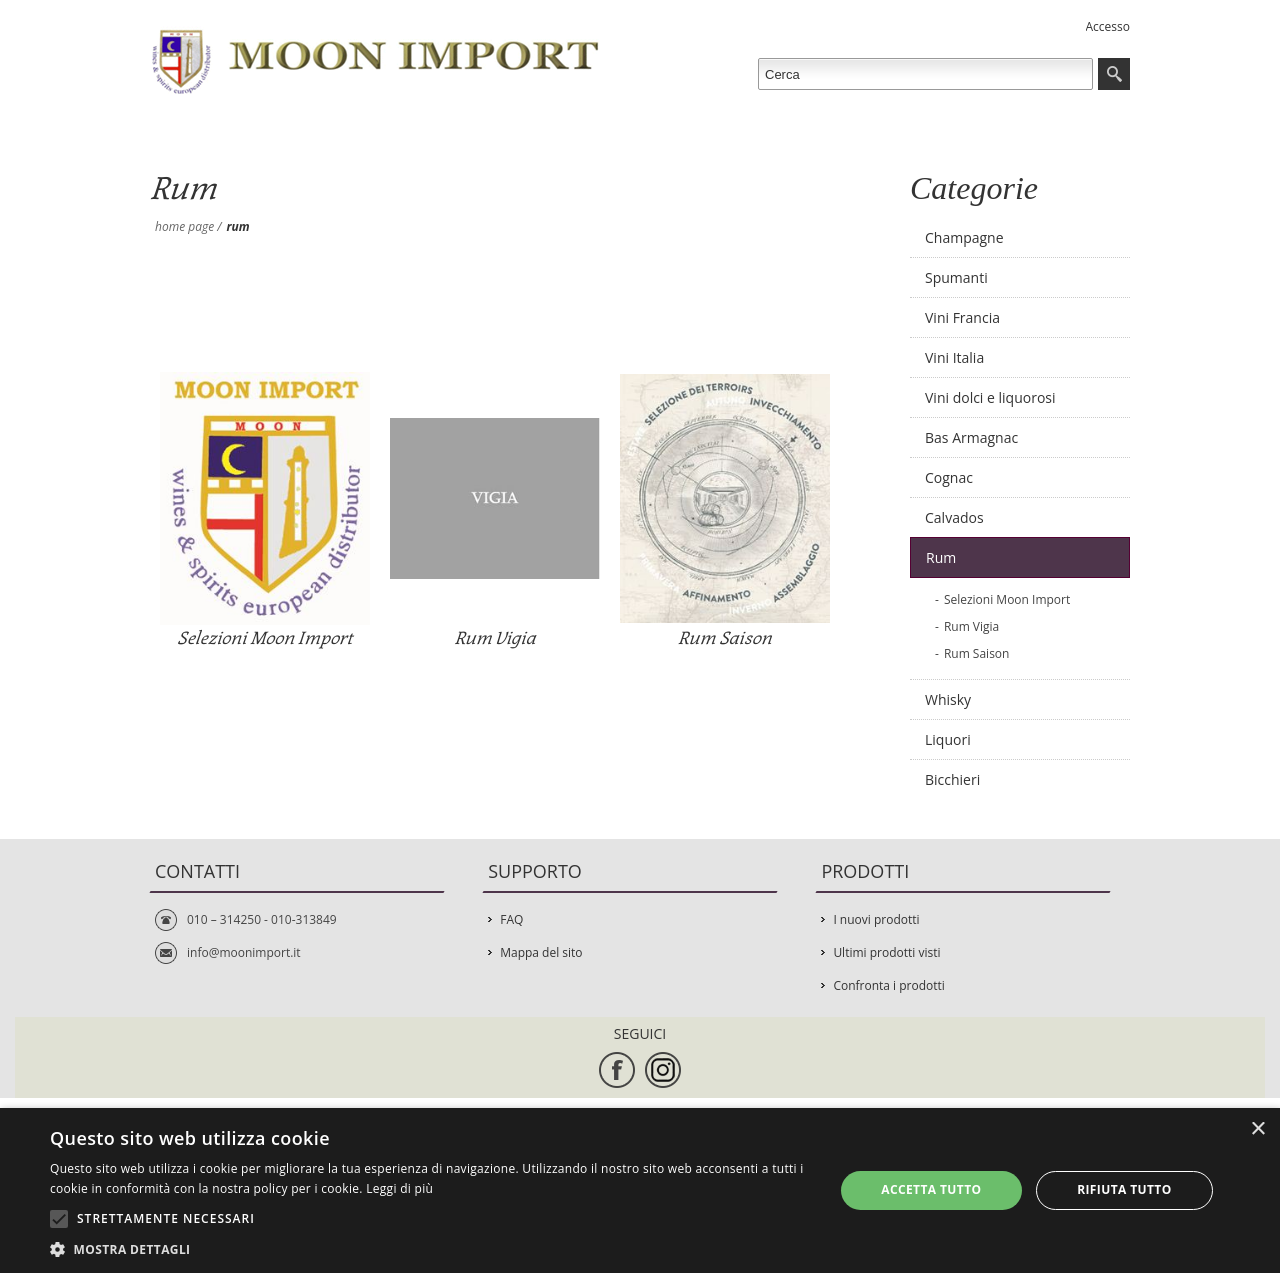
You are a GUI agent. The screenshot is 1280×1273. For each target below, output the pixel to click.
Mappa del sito (541, 952)
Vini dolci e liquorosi (990, 397)
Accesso (1108, 26)
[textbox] (925, 74)
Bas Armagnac (971, 437)
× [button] (1257, 1129)
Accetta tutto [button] (931, 1189)
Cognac (949, 477)
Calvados (954, 517)
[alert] (640, 1190)
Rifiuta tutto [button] (1124, 1189)
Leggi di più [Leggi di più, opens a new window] (399, 1188)
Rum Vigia (494, 638)
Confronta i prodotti (888, 985)
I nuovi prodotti (876, 919)
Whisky (948, 699)
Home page (184, 226)
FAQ (511, 919)
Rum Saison (725, 638)
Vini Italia (954, 357)
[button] (430, 1248)
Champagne (964, 237)
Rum (941, 557)
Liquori (948, 739)
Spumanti (956, 277)
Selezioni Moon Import (264, 638)
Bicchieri (952, 779)
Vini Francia (962, 317)
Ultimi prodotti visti (886, 952)
